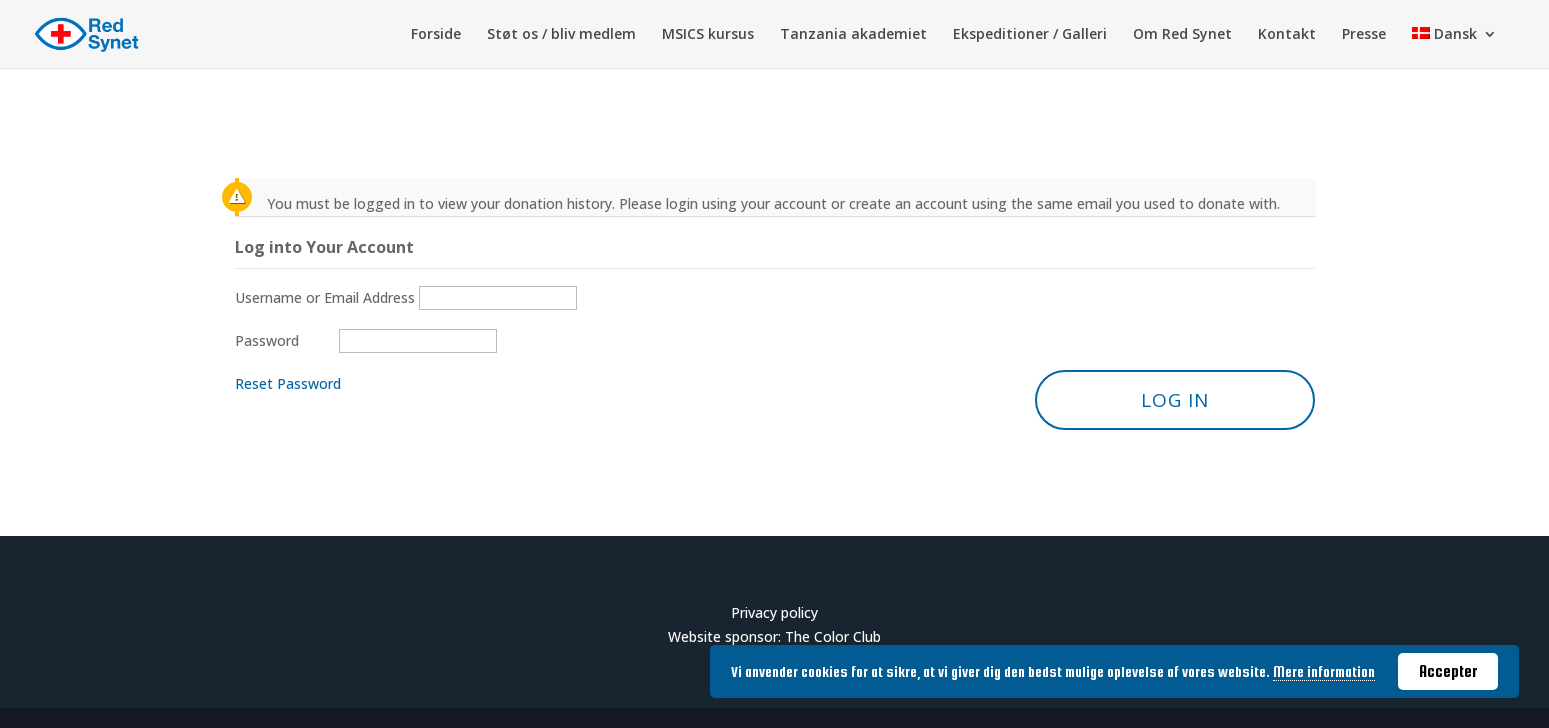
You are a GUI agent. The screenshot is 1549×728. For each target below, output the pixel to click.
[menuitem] (1454, 47)
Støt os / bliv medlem (561, 35)
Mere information (1324, 672)
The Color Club (833, 636)
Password (267, 340)
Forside (436, 35)
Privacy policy (774, 612)
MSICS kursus (708, 35)
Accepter (1448, 671)
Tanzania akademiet (853, 35)
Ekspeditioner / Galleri (1030, 35)
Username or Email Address (325, 297)
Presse (1364, 35)
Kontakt (1287, 35)
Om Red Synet (1182, 35)
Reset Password (288, 383)
